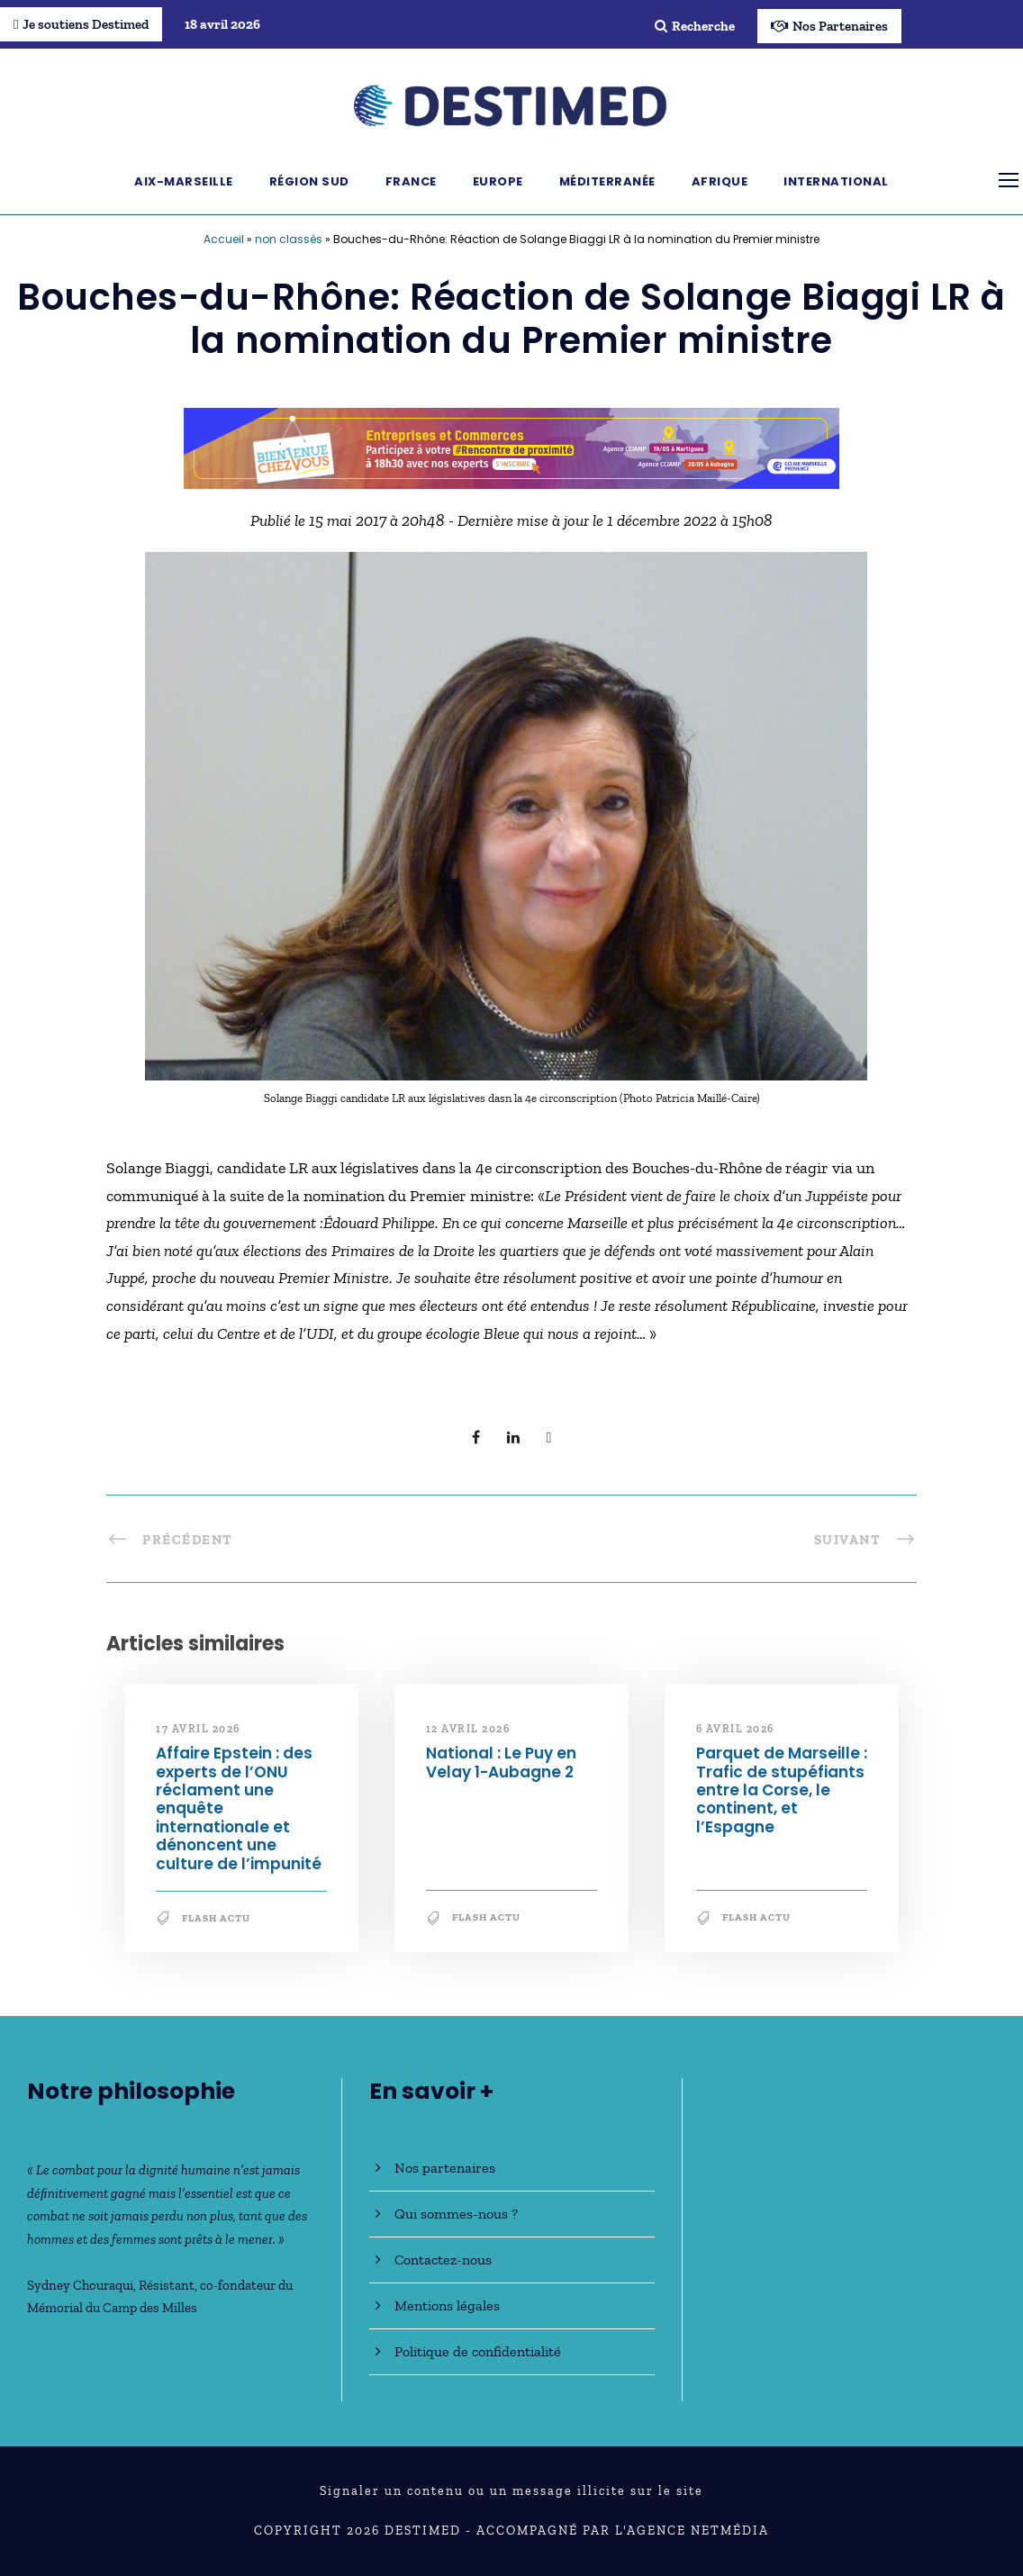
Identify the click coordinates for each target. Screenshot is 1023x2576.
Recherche (695, 26)
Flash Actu (216, 1918)
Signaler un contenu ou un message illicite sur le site (511, 2491)
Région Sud (309, 181)
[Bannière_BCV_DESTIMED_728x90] (511, 446)
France (411, 181)
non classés (288, 239)
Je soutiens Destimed (81, 24)
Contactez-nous (443, 2259)
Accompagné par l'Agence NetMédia (622, 2530)
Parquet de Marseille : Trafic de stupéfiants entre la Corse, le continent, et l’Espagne (781, 1790)
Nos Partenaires (829, 26)
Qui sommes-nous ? (456, 2213)
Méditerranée (607, 181)
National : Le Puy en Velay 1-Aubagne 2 (501, 1762)
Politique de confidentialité (477, 2351)
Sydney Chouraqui (80, 2285)
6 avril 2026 (735, 1728)
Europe (498, 181)
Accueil (224, 239)
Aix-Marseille (183, 181)
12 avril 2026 (468, 1728)
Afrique (720, 181)
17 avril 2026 (198, 1728)
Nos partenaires (444, 2167)
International (836, 181)
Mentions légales (447, 2305)
